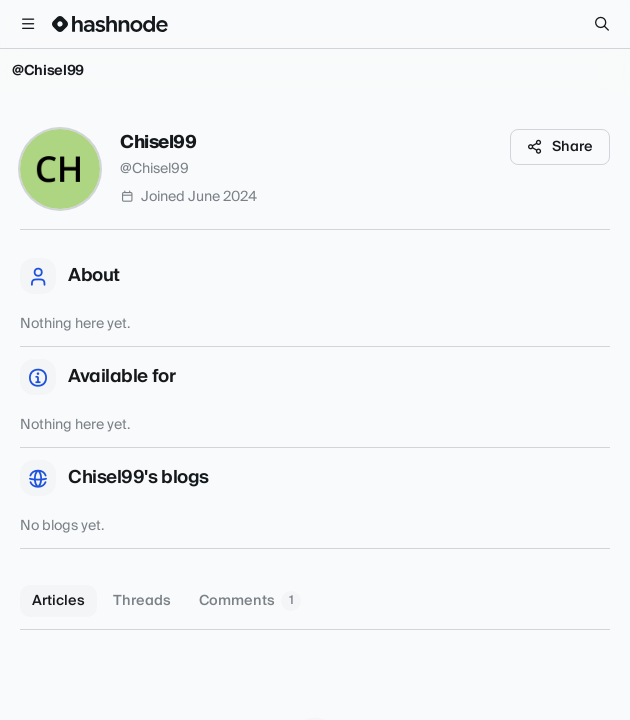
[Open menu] (28, 24)
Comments (250, 601)
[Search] (602, 24)
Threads (142, 601)
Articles (58, 601)
